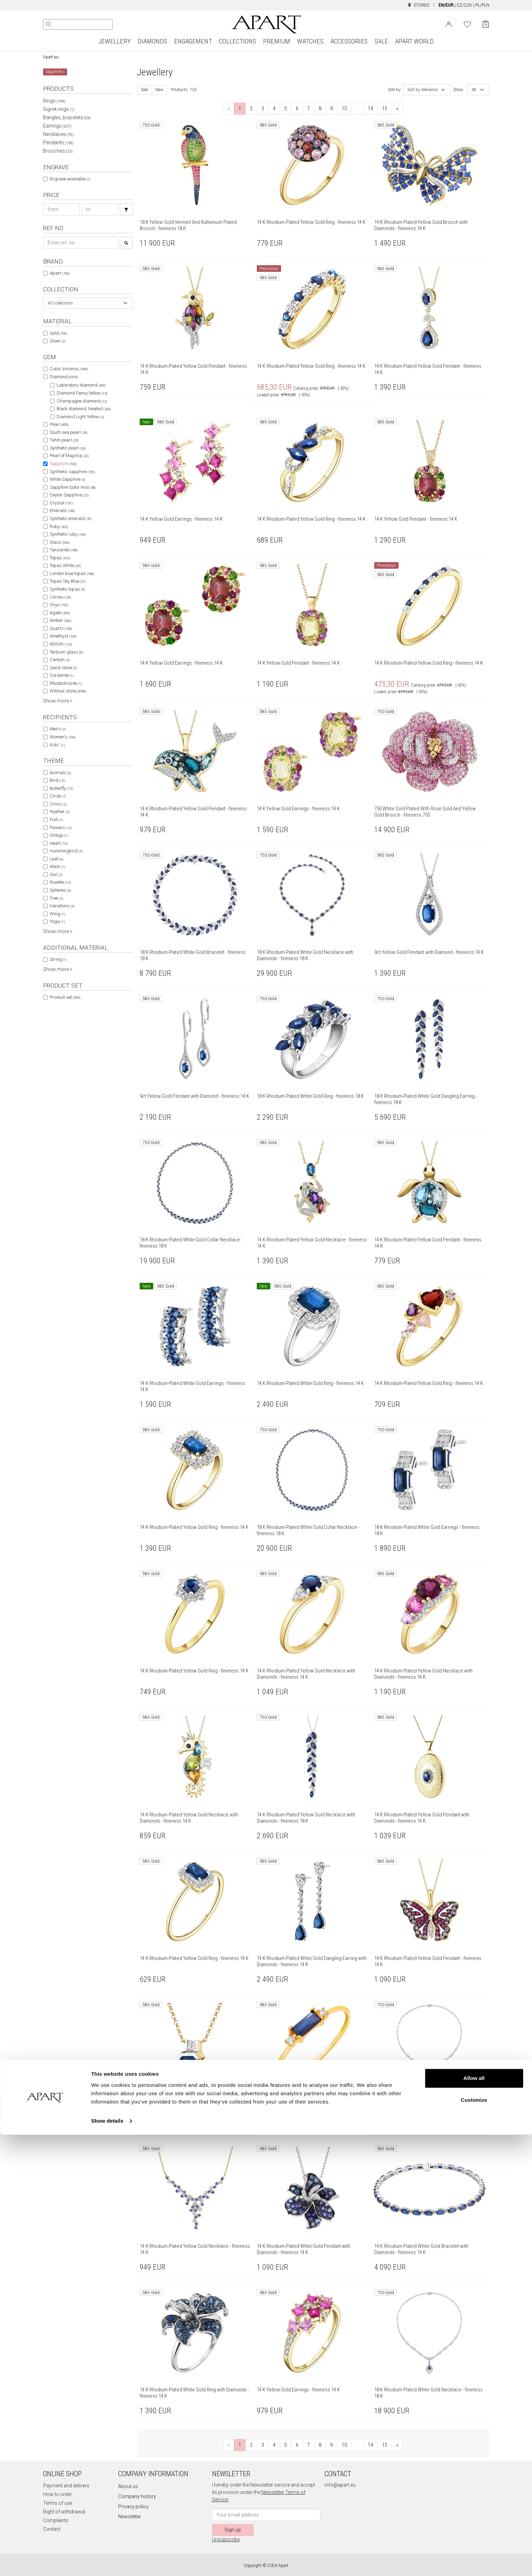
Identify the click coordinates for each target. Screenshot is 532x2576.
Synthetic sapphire (72, 471)
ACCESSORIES (349, 41)
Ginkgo (59, 835)
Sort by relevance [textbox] (422, 89)
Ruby (59, 526)
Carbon (59, 659)
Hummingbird (66, 850)
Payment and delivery (66, 2485)
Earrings (57, 126)
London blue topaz (72, 573)
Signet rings (58, 109)
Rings (54, 101)
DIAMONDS (152, 41)
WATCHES (310, 41)
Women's (62, 736)
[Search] (48, 24)
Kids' (57, 744)
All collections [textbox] (60, 303)
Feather (59, 811)
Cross (58, 804)
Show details (107, 2562)
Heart (58, 843)
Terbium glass (66, 652)
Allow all (474, 2519)
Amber (60, 620)
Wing (57, 913)
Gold (58, 333)
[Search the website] (78, 24)
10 (344, 108)
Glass (60, 542)
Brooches (58, 151)
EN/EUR (446, 5)
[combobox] (88, 303)
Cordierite (62, 675)
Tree (56, 898)
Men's (58, 728)
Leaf (56, 858)
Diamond (64, 376)
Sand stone (63, 667)
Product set (65, 997)
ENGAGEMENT (193, 41)
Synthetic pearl (67, 448)
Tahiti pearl (64, 440)
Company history (137, 2496)
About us (128, 2486)
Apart (59, 273)
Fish (56, 819)
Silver (57, 340)
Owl (56, 874)
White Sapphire (67, 479)
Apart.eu (51, 57)
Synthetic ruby (68, 534)
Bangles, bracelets (67, 117)
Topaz (60, 557)
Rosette (60, 882)
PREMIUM (276, 41)
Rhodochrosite (66, 683)
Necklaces (58, 134)
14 (370, 108)
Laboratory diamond (81, 385)
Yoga (57, 921)
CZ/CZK (464, 5)
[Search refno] (80, 243)
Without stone (68, 691)
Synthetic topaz (67, 589)
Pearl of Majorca (69, 455)
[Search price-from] (61, 209)
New (159, 89)
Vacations (62, 905)
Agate (60, 612)
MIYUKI (61, 644)
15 (384, 108)
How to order (57, 2494)
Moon (57, 866)
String (58, 959)
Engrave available (70, 178)
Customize (474, 2541)
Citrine (60, 597)
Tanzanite (63, 549)
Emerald (62, 510)
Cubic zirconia (69, 368)
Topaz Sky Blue (68, 581)
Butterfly (61, 788)
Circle (58, 796)
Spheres (60, 890)
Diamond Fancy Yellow (82, 393)
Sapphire (63, 463)
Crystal (61, 502)
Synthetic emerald (70, 518)
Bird (57, 780)
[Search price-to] (99, 209)
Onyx (59, 604)
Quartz (61, 628)
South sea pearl (68, 432)
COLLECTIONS (237, 41)
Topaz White (65, 565)
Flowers (61, 827)
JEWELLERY (114, 41)
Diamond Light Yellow (80, 416)
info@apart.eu (340, 2485)
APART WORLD (414, 41)
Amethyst (63, 636)
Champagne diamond (82, 401)
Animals (60, 772)
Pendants (58, 142)
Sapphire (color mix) (73, 487)
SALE (381, 41)
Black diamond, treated (84, 408)
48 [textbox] (474, 89)
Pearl (59, 424)
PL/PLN (482, 5)
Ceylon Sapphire (69, 494)
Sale (144, 89)
